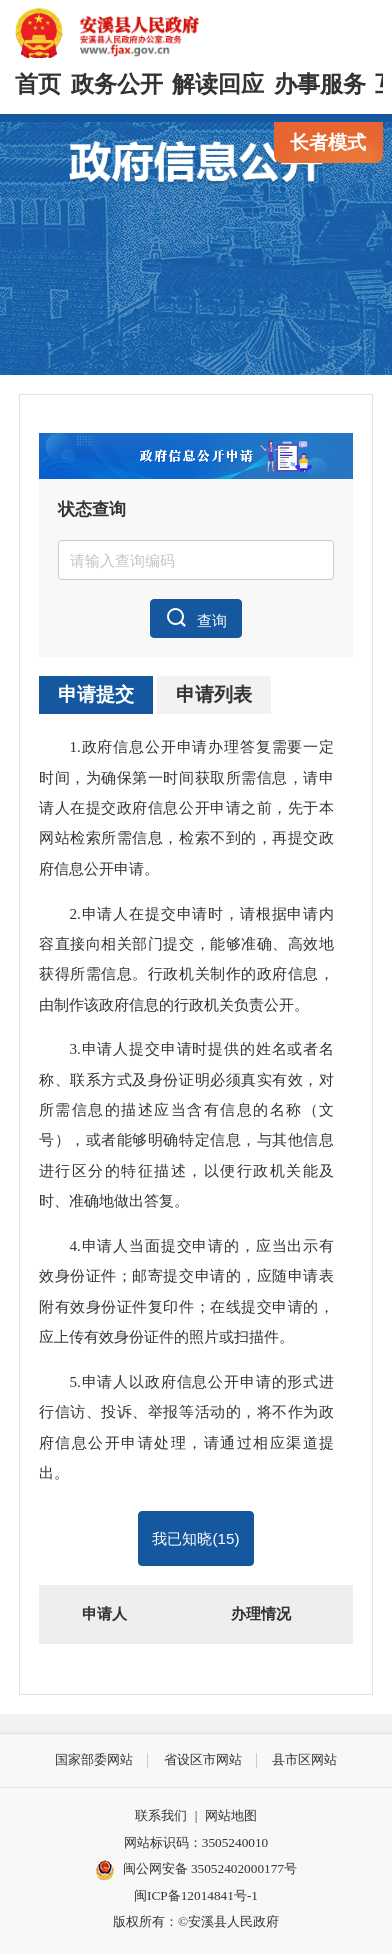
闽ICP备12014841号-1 (196, 1895)
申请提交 (96, 694)
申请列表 (214, 694)
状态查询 (92, 509)
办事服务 (320, 84)
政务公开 (117, 84)
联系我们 (161, 1815)
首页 (38, 84)
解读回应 (218, 84)
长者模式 (328, 142)
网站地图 (231, 1815)
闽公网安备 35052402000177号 (196, 1870)
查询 (196, 617)
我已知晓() (195, 1538)
